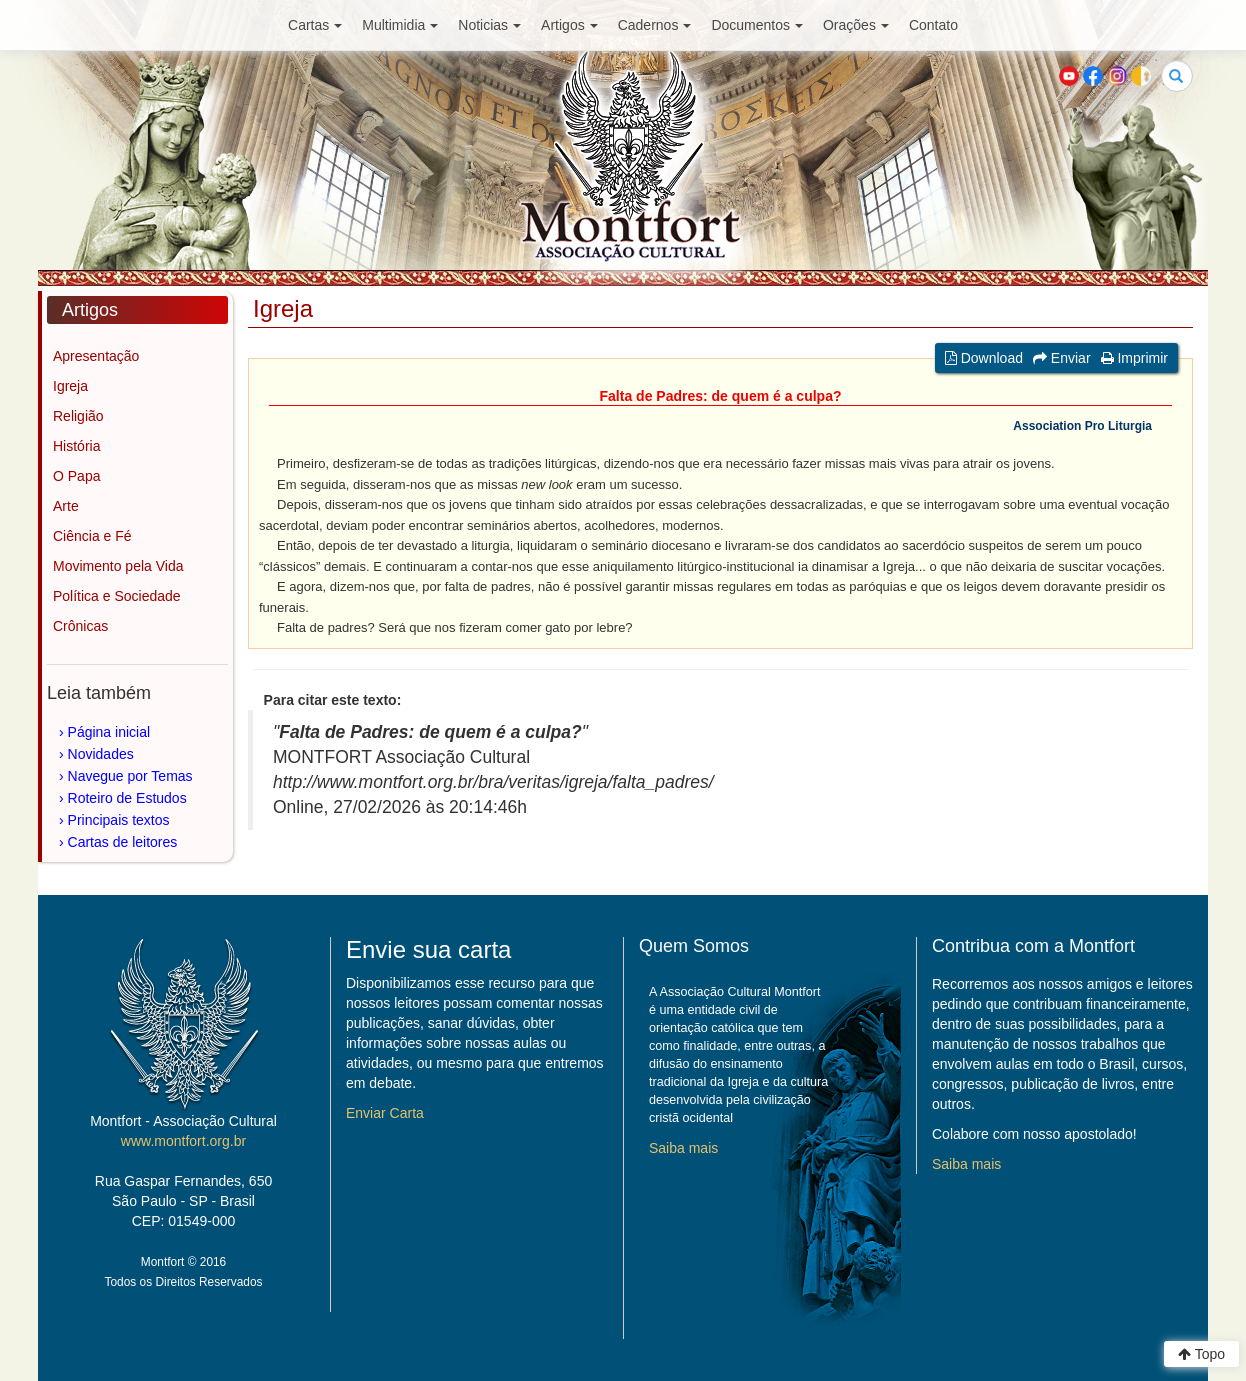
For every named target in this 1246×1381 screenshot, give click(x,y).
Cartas (315, 25)
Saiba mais (683, 1148)
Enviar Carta (385, 1113)
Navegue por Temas (130, 776)
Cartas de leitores (123, 842)
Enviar (1062, 358)
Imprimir (1134, 358)
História (76, 446)
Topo (1201, 1354)
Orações (856, 25)
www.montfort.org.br (183, 1141)
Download (984, 358)
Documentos (757, 25)
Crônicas (80, 626)
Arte (66, 506)
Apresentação (96, 356)
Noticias (489, 25)
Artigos (569, 25)
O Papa (76, 476)
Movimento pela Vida (118, 566)
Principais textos (119, 820)
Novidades (101, 754)
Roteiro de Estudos (127, 798)
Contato (933, 25)
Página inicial (109, 732)
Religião (78, 416)
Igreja (70, 386)
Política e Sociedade (117, 596)
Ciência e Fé (92, 536)
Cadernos (655, 25)
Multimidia (400, 25)
